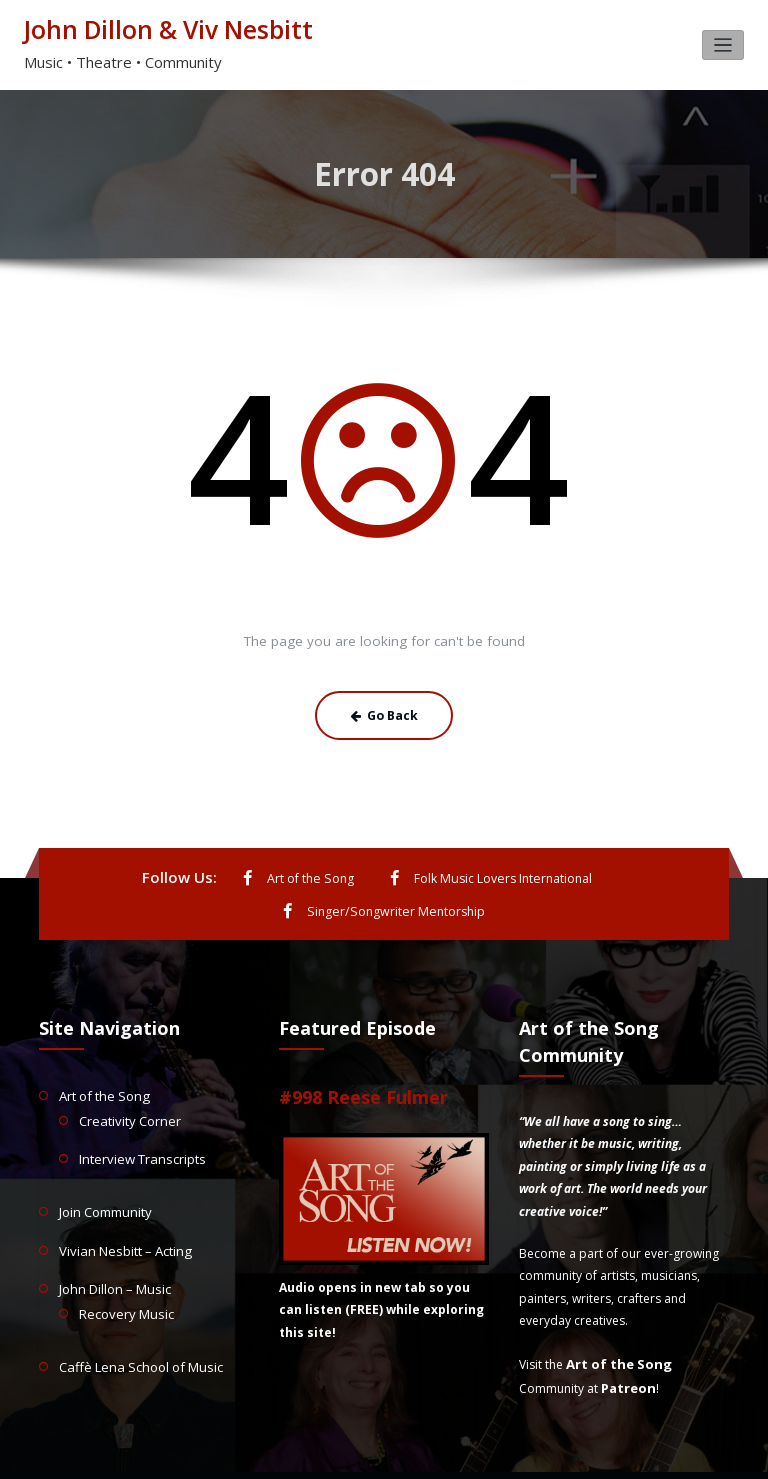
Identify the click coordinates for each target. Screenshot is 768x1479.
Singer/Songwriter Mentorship (621, 872)
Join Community (103, 1164)
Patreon (627, 1345)
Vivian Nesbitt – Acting (121, 1200)
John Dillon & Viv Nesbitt (158, 28)
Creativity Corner (127, 1077)
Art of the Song (205, 872)
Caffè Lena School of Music (134, 1310)
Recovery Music (122, 1259)
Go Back (384, 710)
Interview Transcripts (138, 1113)
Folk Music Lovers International (393, 872)
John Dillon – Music (111, 1237)
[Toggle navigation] (723, 43)
